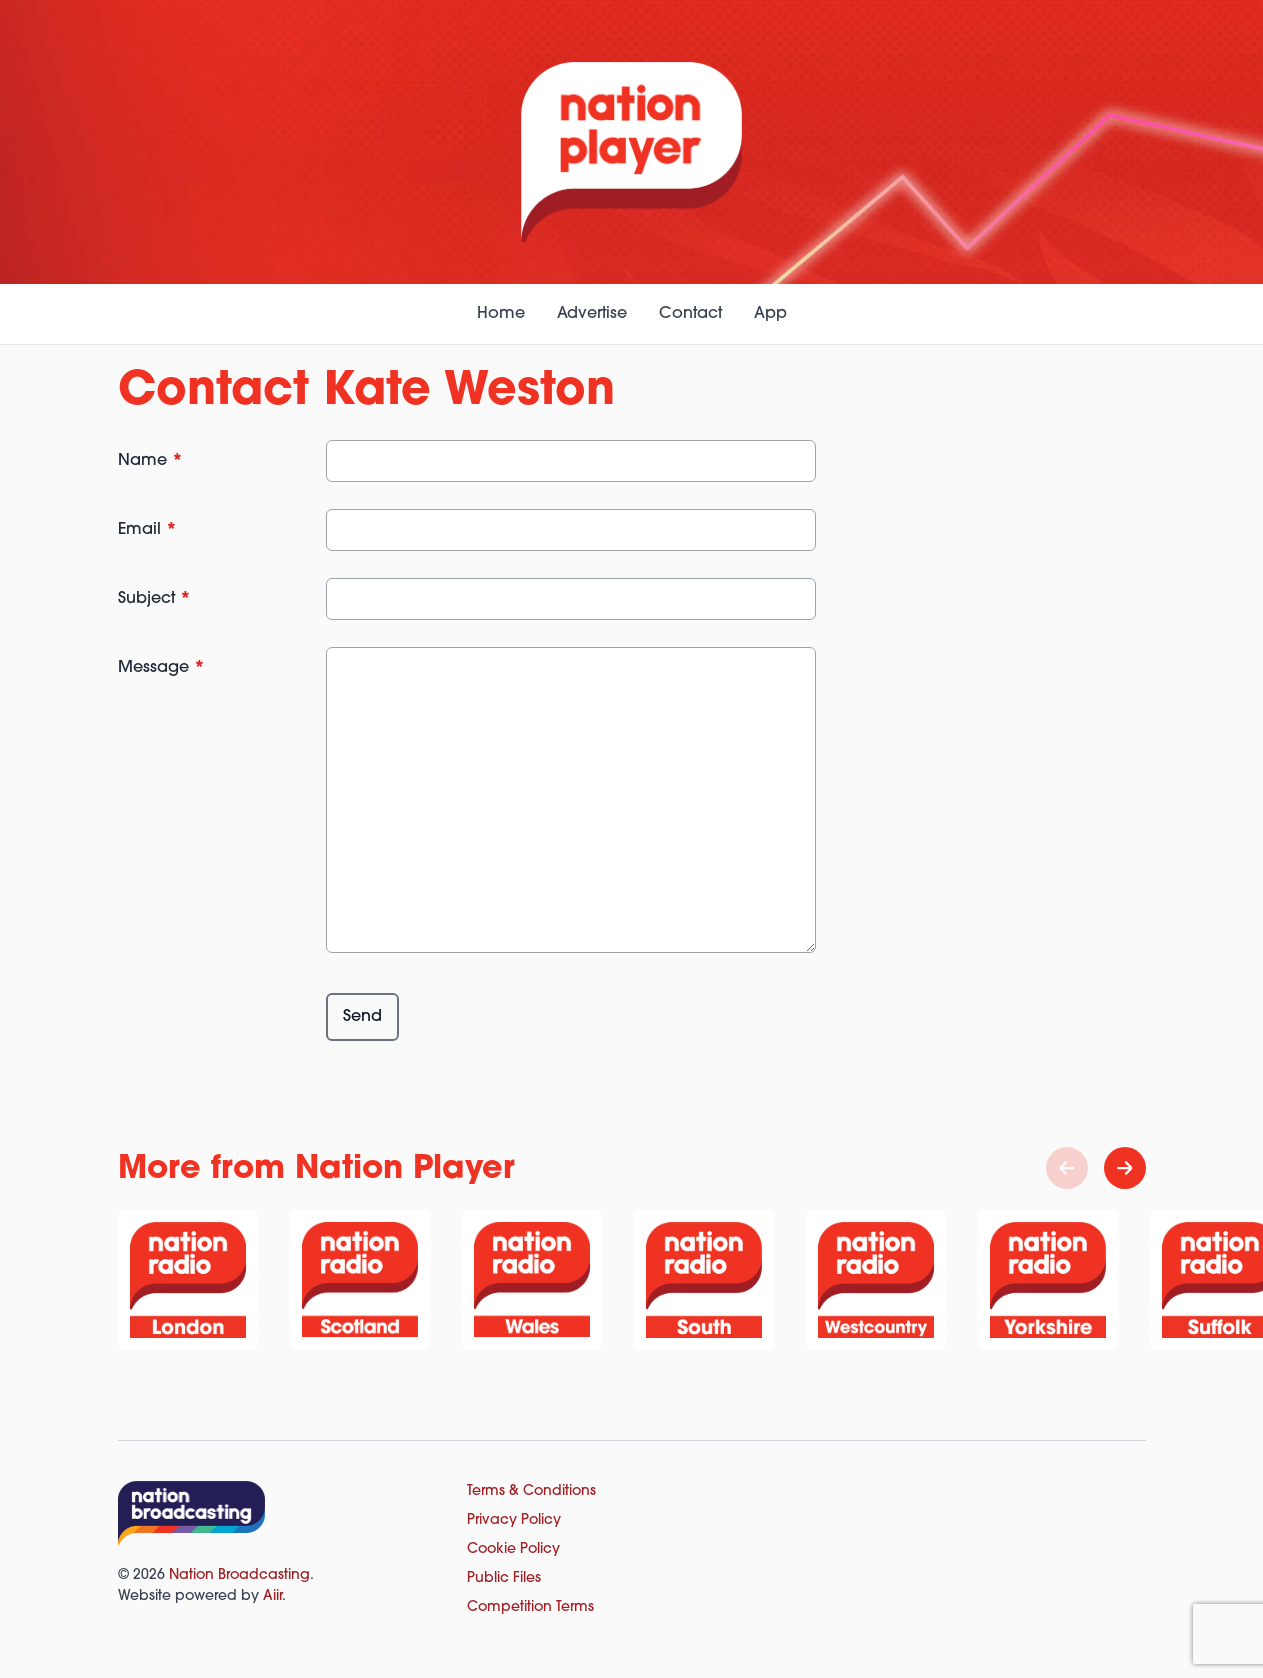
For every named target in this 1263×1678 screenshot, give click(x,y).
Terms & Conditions (531, 1491)
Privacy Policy (514, 1520)
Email (147, 530)
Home (501, 314)
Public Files (504, 1578)
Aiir (272, 1596)
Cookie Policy (513, 1549)
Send (362, 1017)
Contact (690, 314)
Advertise (592, 314)
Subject (154, 599)
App (770, 314)
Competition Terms (530, 1607)
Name (150, 461)
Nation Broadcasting (239, 1575)
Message (161, 668)
